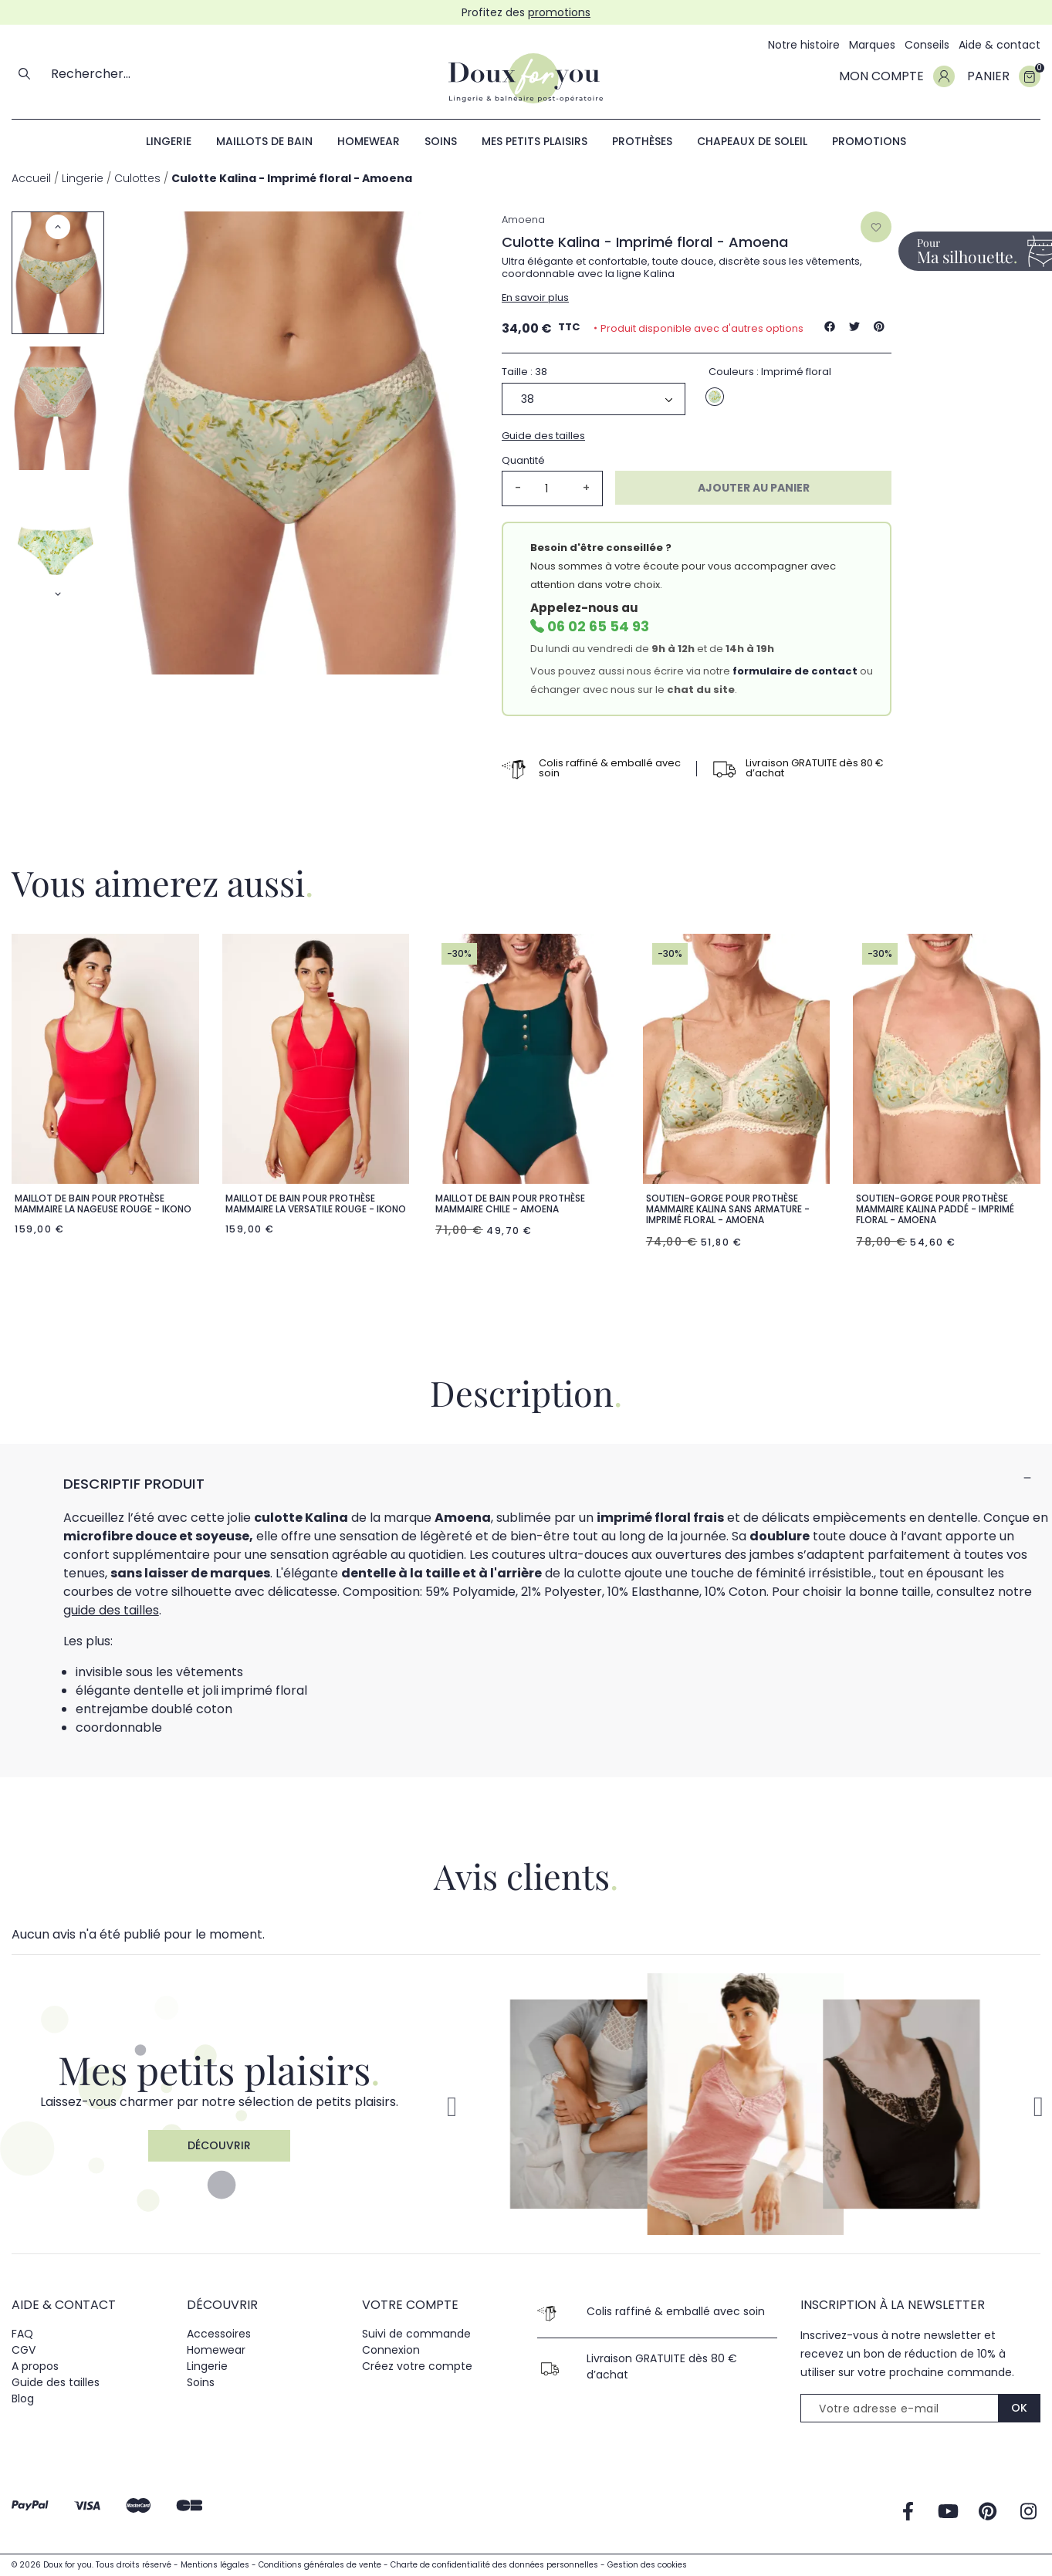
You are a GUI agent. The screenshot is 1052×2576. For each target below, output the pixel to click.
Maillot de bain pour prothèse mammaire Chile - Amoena (510, 1203)
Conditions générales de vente (321, 2565)
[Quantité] (551, 488)
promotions (559, 12)
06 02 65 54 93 (598, 626)
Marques (872, 44)
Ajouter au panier (754, 487)
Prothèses (642, 141)
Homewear (368, 141)
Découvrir (219, 2145)
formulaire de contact (794, 671)
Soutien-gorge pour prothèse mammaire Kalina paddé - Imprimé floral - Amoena (935, 1209)
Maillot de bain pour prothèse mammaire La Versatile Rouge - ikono (315, 1203)
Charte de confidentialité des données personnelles (495, 2565)
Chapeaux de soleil (752, 141)
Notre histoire (804, 44)
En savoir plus (535, 297)
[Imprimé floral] (715, 396)
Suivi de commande (416, 2333)
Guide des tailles (543, 435)
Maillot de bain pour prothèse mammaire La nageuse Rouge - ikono (103, 1203)
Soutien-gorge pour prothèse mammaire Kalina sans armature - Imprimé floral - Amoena (728, 1209)
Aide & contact (999, 44)
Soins (441, 141)
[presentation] (917, 2462)
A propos (35, 2366)
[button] (1038, 2107)
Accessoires (219, 2333)
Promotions (869, 141)
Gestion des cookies (647, 2565)
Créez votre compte (417, 2366)
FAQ (22, 2333)
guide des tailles (111, 1610)
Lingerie (168, 141)
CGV (24, 2350)
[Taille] (593, 399)
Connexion (391, 2350)
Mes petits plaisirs (534, 141)
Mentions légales (216, 2565)
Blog (23, 2398)
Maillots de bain (264, 141)
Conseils (927, 44)
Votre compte (410, 2305)
